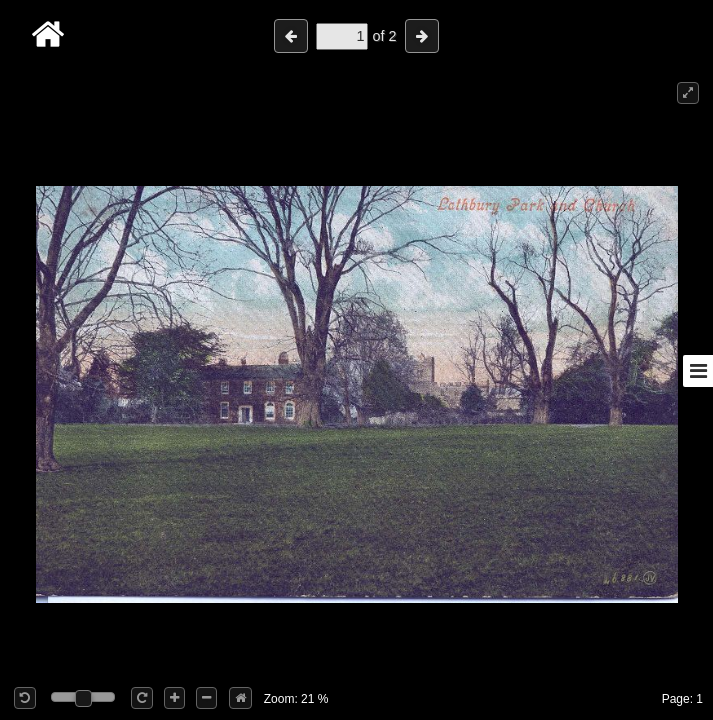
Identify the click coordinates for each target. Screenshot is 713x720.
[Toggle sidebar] (698, 371)
